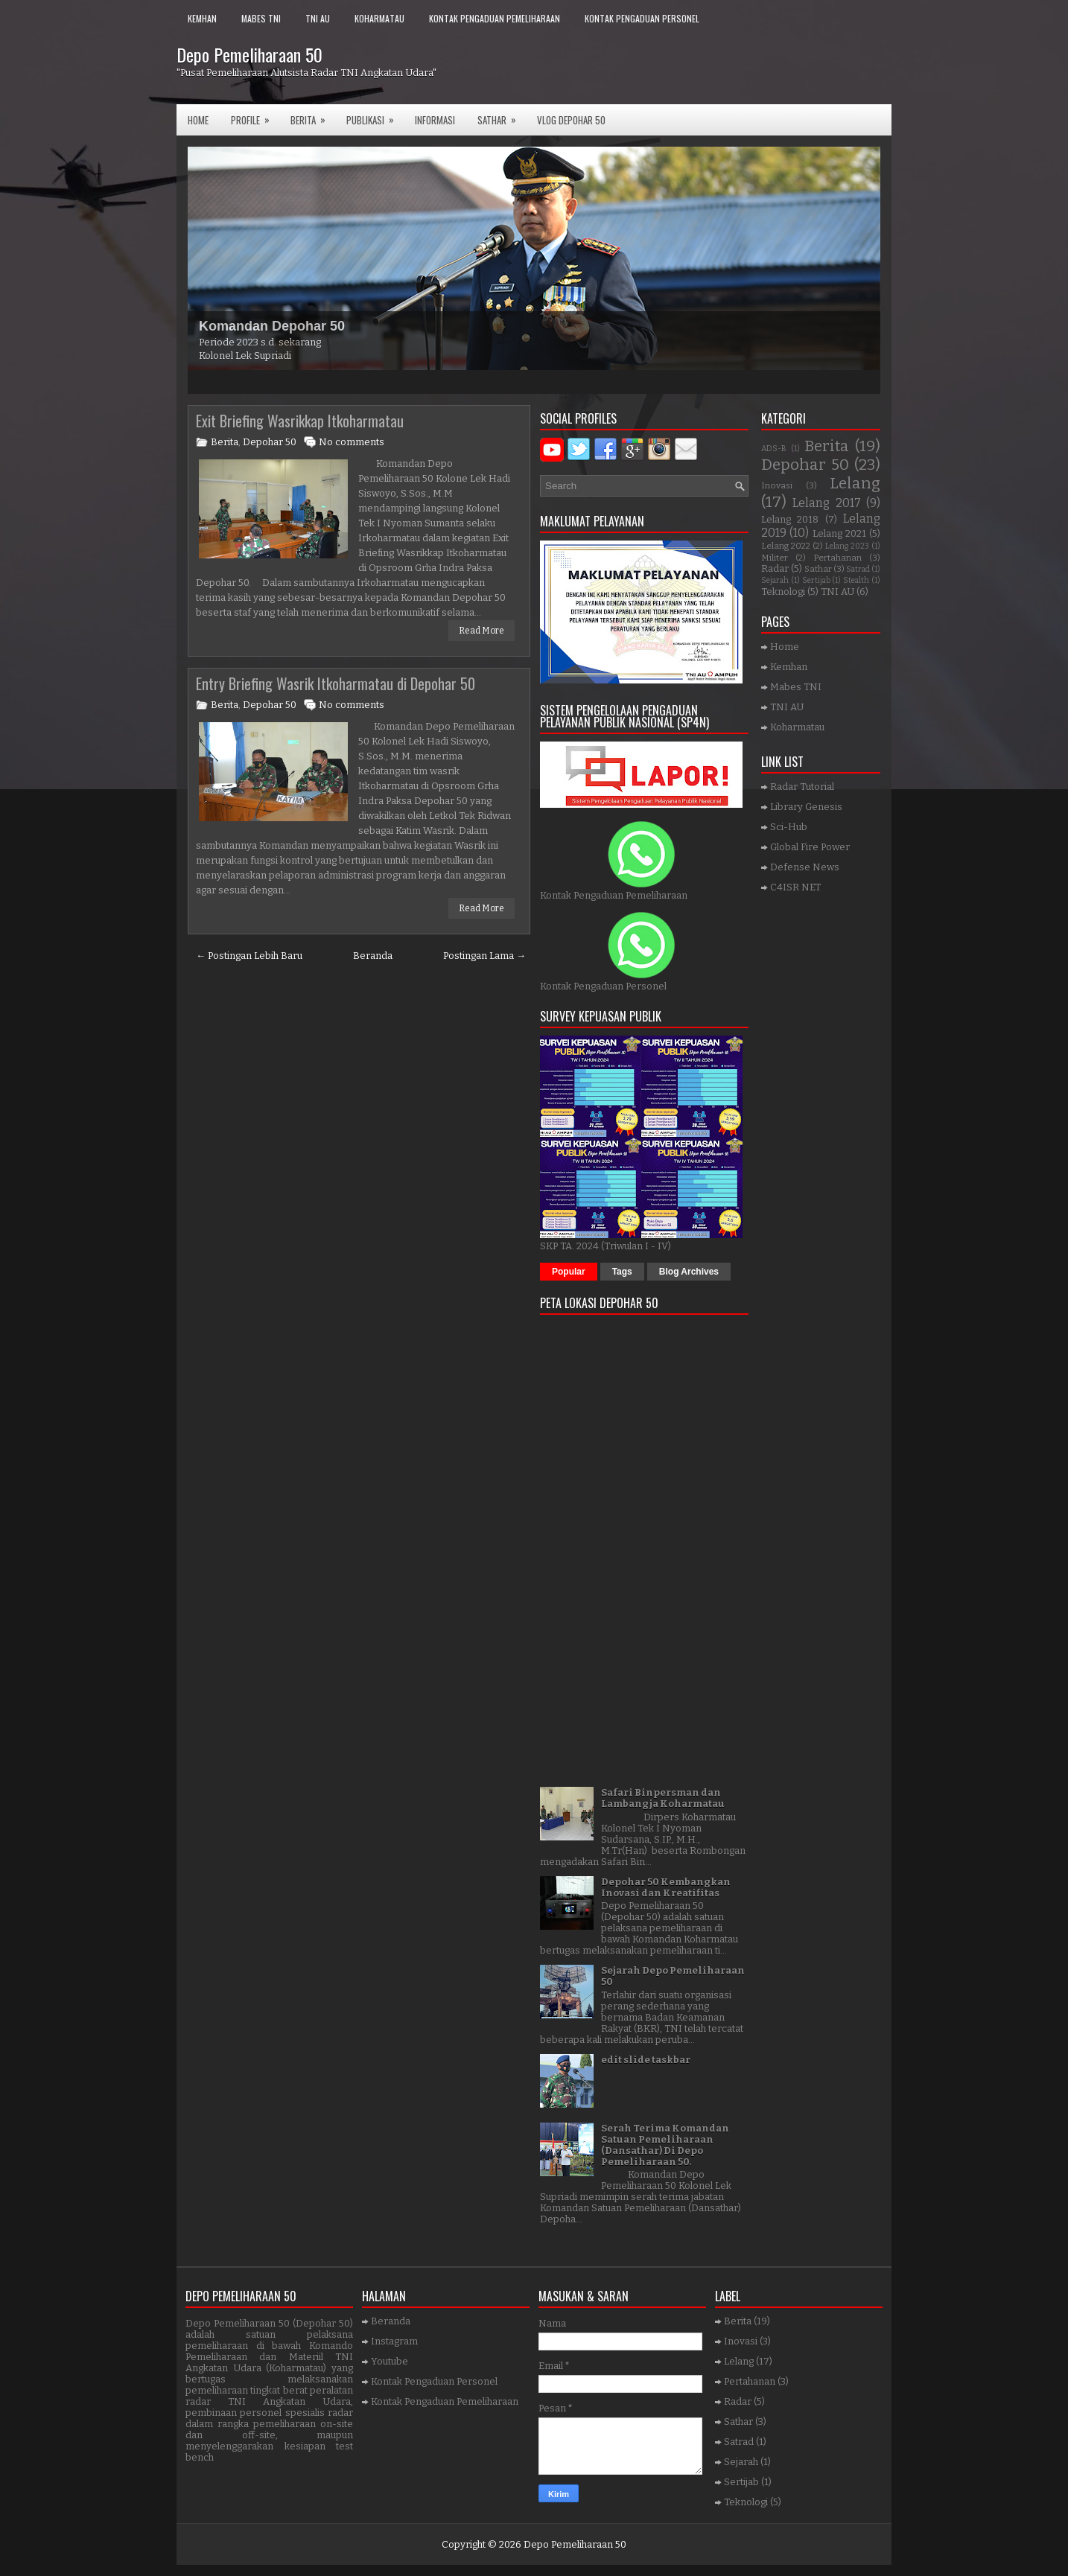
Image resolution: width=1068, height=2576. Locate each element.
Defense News (804, 867)
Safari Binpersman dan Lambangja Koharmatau (663, 1798)
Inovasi (776, 485)
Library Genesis (806, 806)
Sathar (818, 569)
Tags (622, 1271)
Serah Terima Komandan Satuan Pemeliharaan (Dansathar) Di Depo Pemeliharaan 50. (665, 2145)
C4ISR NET (795, 887)
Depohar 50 (269, 441)
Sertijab (816, 580)
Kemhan (202, 18)
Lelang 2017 (826, 503)
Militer (774, 557)
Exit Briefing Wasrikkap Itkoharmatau (300, 420)
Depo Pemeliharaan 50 (249, 54)
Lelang (855, 483)
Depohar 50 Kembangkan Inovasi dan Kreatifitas (666, 1887)
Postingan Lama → (484, 955)
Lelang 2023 (847, 546)
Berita (312, 115)
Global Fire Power (810, 846)
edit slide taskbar (645, 2059)
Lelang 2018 (790, 519)
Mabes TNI (261, 18)
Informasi (435, 119)
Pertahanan (837, 557)
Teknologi (783, 591)
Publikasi (375, 115)
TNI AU (317, 18)
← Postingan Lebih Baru (249, 955)
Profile (255, 115)
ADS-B (773, 448)
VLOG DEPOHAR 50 (571, 119)
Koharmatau (379, 18)
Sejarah (775, 580)
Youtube (389, 2361)
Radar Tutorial (802, 786)
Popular (568, 1271)
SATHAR (501, 115)
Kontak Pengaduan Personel (642, 18)
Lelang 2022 (785, 546)
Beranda (372, 955)
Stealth (856, 580)
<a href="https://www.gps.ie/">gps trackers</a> (644, 1545)
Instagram (394, 2341)
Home (198, 119)
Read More (481, 630)
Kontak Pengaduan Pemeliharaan (494, 18)
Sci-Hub (788, 826)
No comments (351, 441)
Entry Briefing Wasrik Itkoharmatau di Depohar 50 (335, 683)
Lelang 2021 (839, 533)
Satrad (858, 569)
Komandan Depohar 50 (272, 326)
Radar (775, 568)
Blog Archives (689, 1271)
